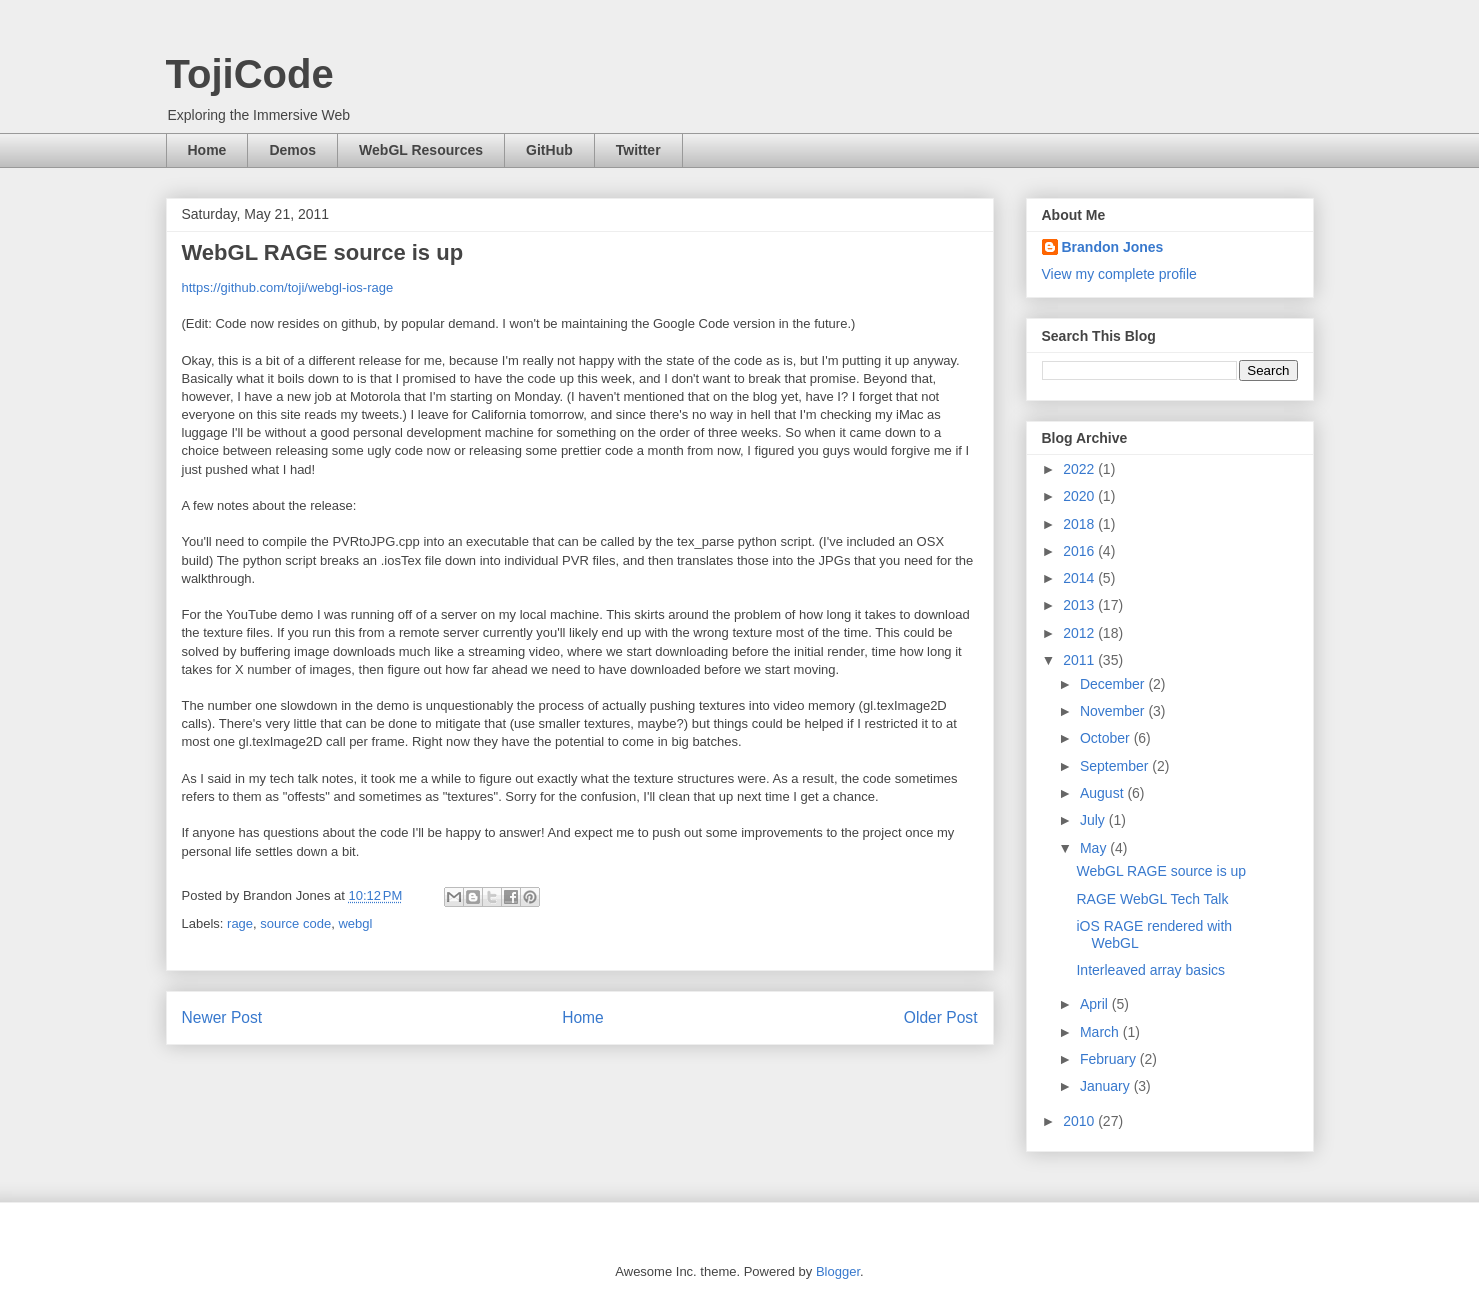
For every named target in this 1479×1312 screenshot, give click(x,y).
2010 (1080, 1121)
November (1114, 711)
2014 (1080, 578)
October (1107, 738)
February (1110, 1059)
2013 (1080, 605)
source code (295, 923)
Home (207, 150)
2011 (1080, 660)
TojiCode (250, 74)
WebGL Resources (421, 150)
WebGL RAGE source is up (1161, 871)
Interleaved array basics (1150, 970)
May (1095, 848)
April (1096, 1004)
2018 (1080, 524)
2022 (1080, 469)
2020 (1080, 496)
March (1101, 1032)
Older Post (941, 1017)
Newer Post (222, 1017)
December (1114, 684)
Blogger (838, 1271)
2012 (1080, 633)
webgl (355, 923)
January (1107, 1086)
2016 (1080, 551)
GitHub (549, 150)
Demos (292, 150)
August (1103, 793)
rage (240, 923)
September (1116, 766)
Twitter (638, 150)
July (1094, 820)
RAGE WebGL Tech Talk (1152, 899)
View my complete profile (1119, 274)
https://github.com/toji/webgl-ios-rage (288, 287)
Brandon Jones (1113, 247)
